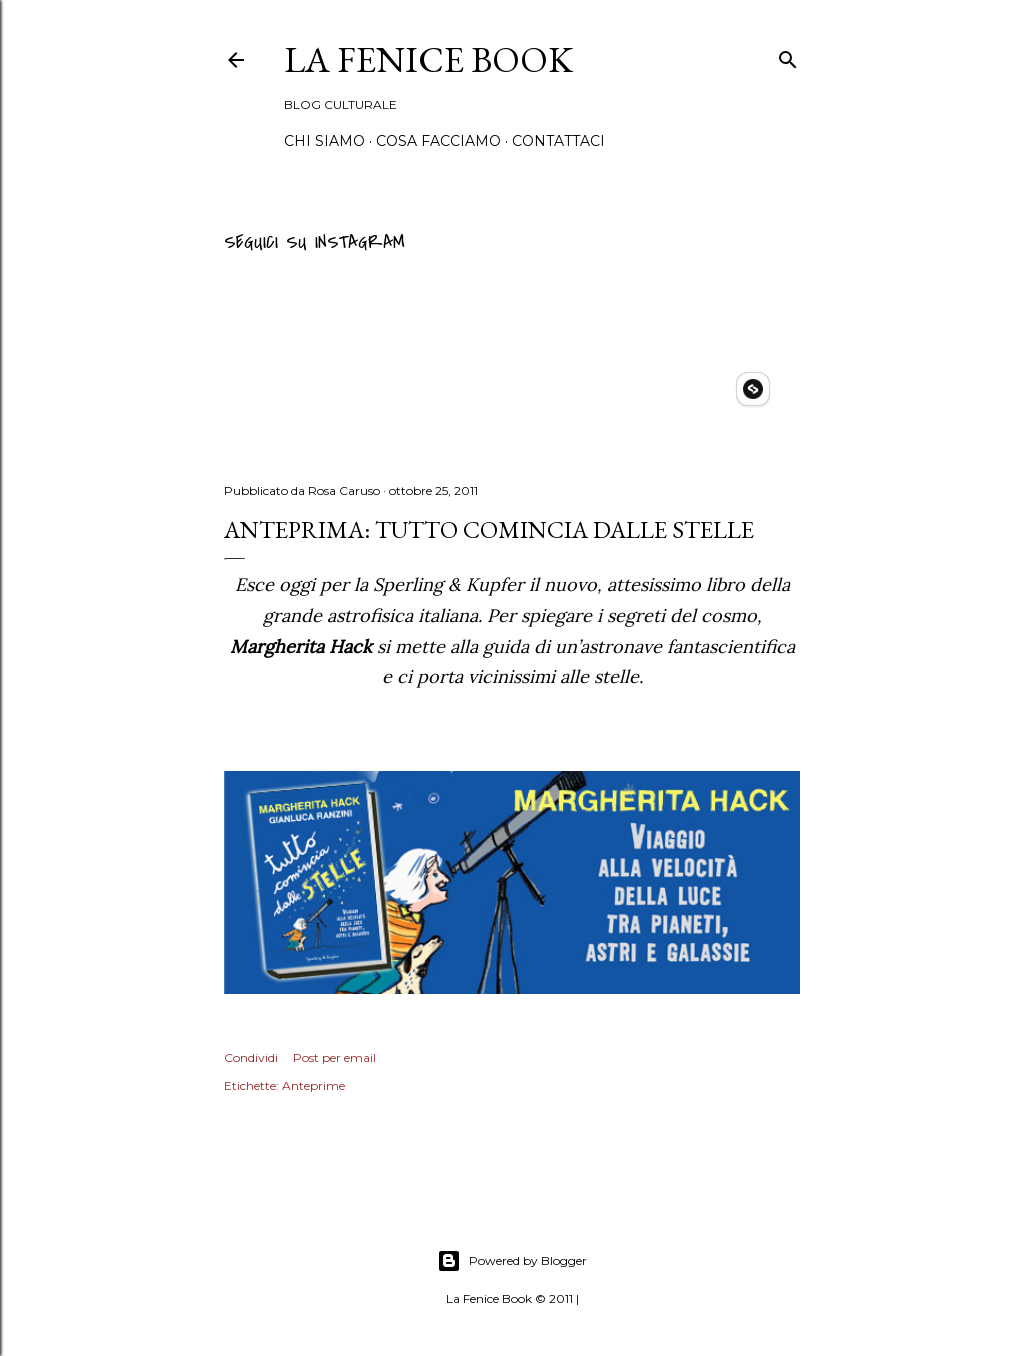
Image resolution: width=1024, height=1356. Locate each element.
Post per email (334, 1057)
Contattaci (558, 141)
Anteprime (313, 1085)
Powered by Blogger (512, 1261)
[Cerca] (788, 56)
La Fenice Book (428, 59)
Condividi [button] (251, 1057)
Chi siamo (324, 141)
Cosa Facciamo (438, 141)
